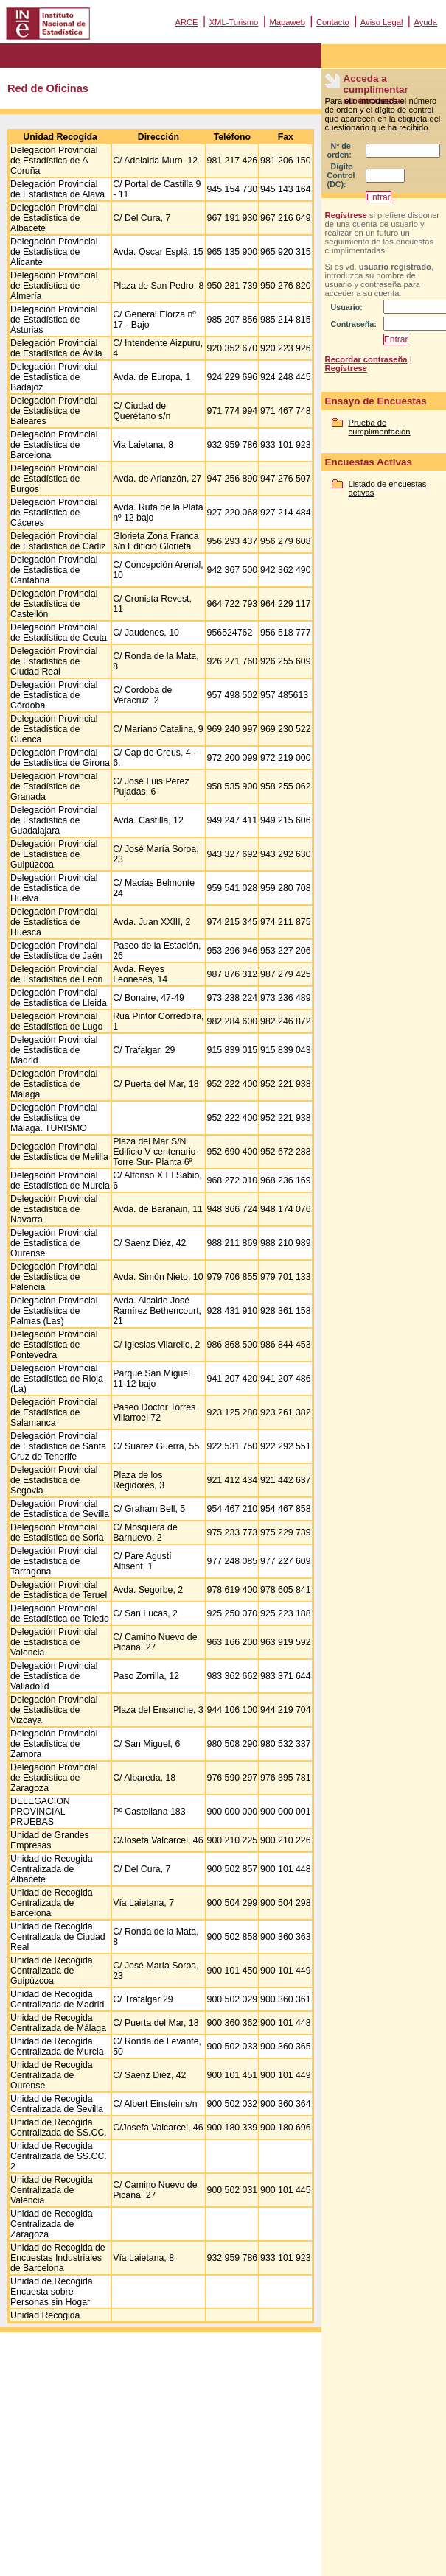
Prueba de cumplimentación (380, 427)
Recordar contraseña (366, 359)
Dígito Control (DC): (341, 175)
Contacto (332, 22)
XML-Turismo (234, 22)
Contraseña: (354, 324)
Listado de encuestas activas (388, 488)
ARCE (186, 22)
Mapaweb (287, 22)
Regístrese (346, 215)
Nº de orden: (339, 150)
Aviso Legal (381, 22)
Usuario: (347, 307)
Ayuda (425, 22)
